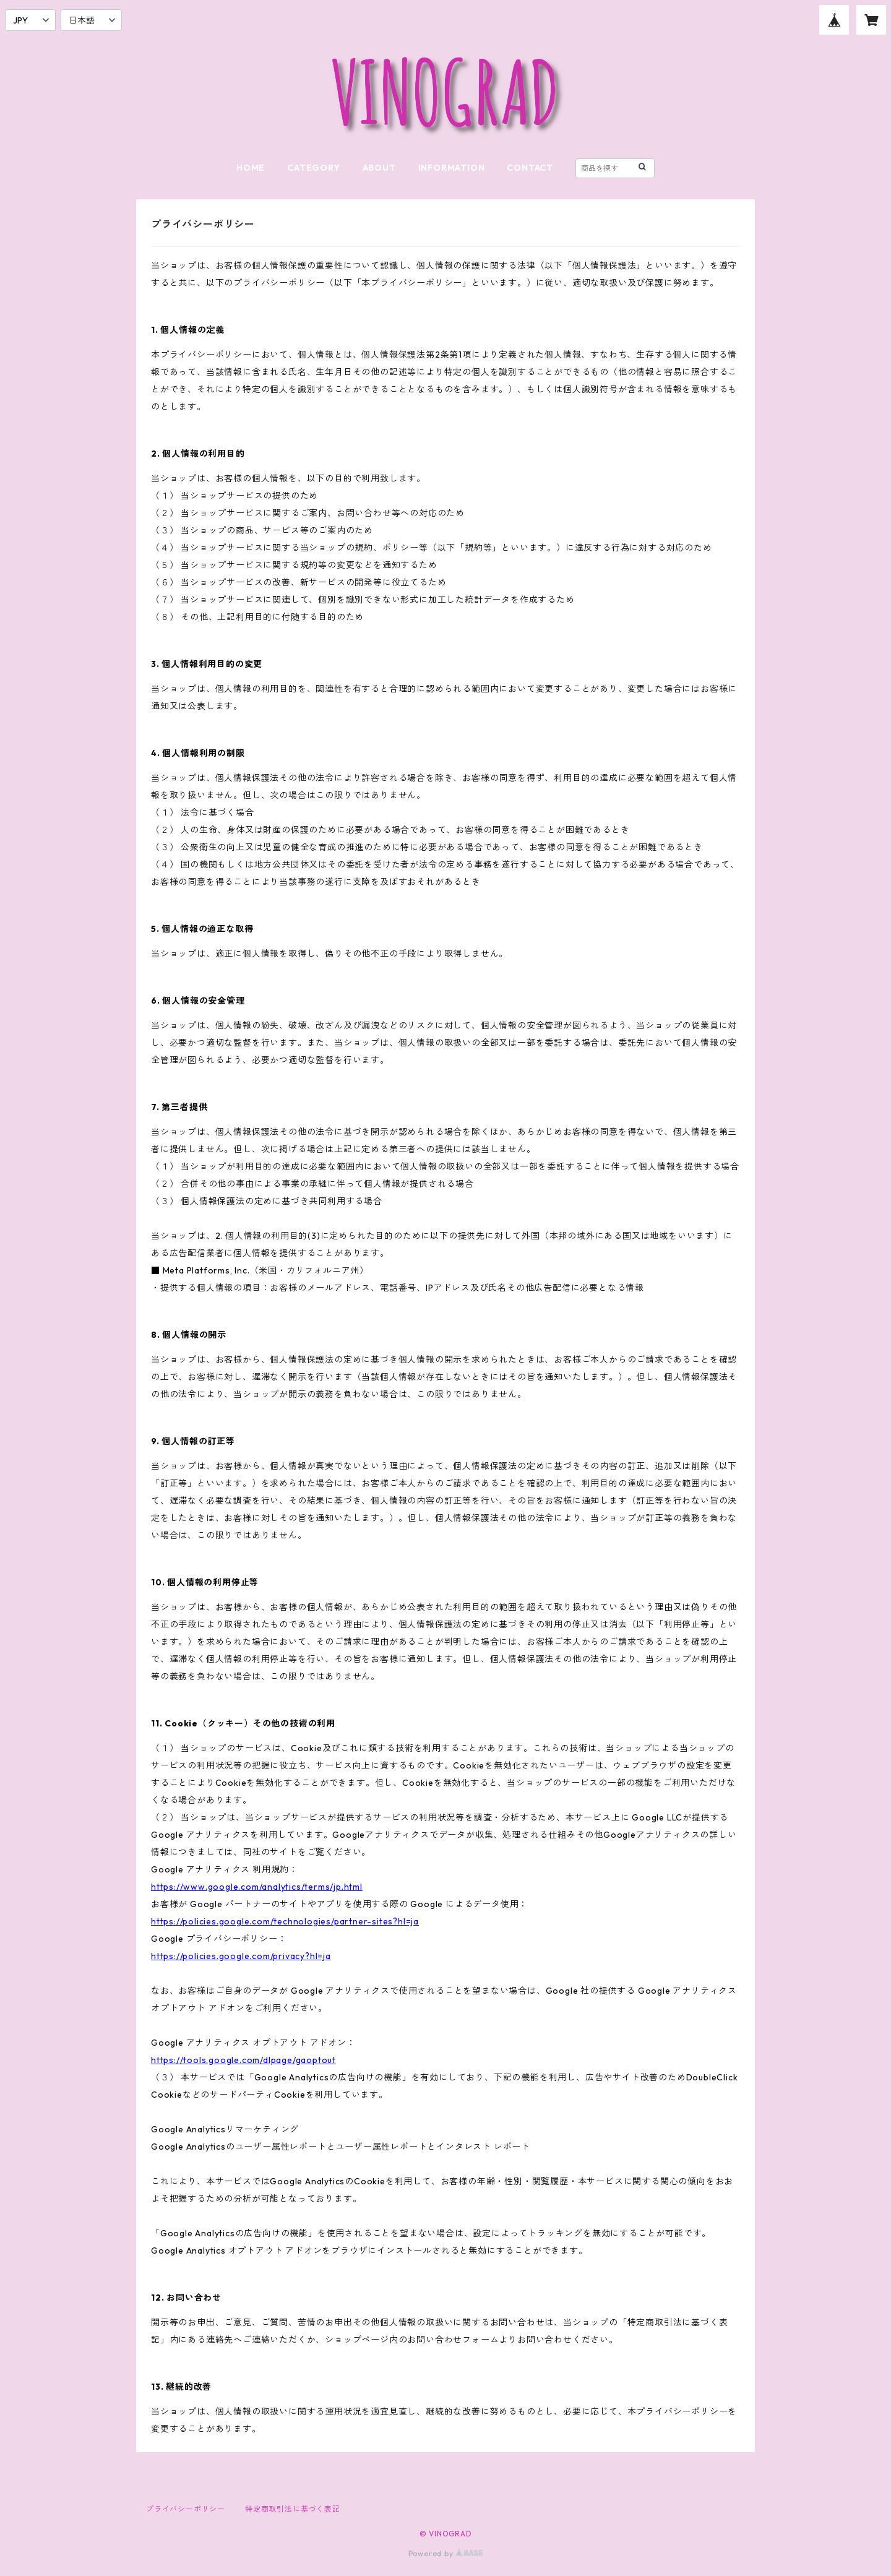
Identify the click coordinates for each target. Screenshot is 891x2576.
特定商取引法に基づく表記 (292, 2509)
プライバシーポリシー (185, 2509)
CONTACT (530, 167)
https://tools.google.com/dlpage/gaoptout (243, 2060)
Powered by (445, 2553)
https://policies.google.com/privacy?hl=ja (241, 1956)
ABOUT (379, 167)
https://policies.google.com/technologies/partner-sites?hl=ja (285, 1921)
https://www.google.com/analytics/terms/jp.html (257, 1886)
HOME (250, 167)
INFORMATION (451, 167)
